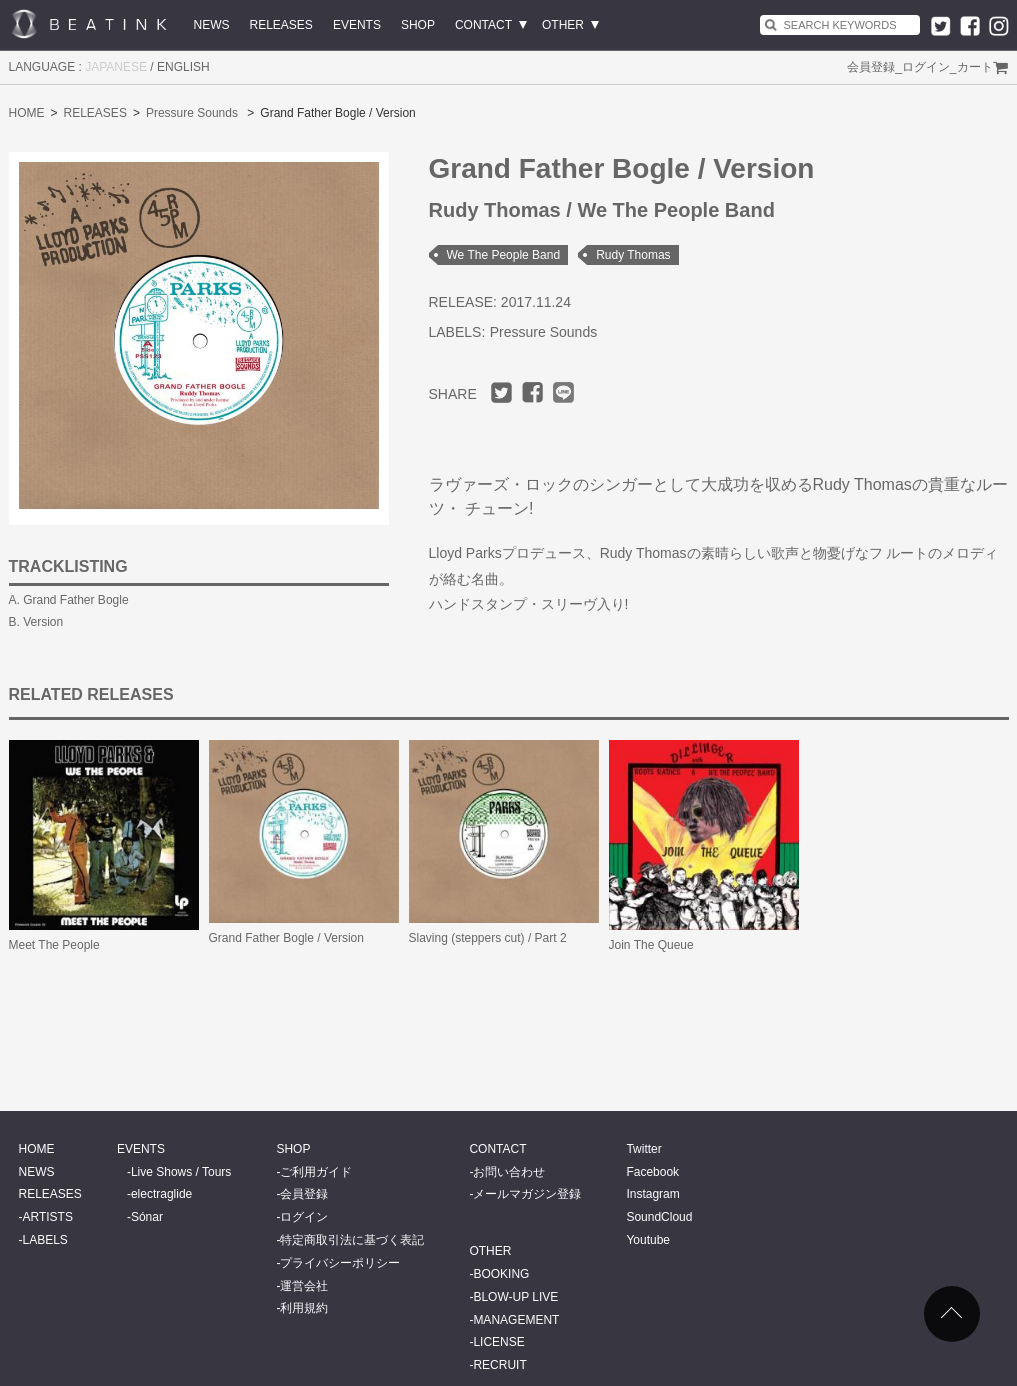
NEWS (212, 25)
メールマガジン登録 (527, 1194)
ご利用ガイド (316, 1172)
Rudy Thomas (633, 255)
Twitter (643, 1149)
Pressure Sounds (192, 113)
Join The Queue (651, 945)
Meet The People (54, 945)
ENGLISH (183, 67)
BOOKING (501, 1274)
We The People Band (504, 255)
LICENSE (498, 1342)
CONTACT (483, 25)
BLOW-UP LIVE (515, 1297)
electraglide (161, 1194)
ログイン (926, 67)
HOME (27, 113)
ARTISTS (48, 1217)
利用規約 (304, 1308)
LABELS (45, 1240)
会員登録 (871, 67)
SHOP (418, 25)
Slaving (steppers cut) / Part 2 (488, 938)
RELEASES (281, 25)
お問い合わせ (509, 1172)
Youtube (648, 1240)
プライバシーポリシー (340, 1263)
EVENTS (357, 25)
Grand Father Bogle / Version (286, 938)
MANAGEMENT (516, 1320)
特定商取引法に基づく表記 (352, 1240)
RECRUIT (499, 1365)
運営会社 (304, 1286)
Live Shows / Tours (181, 1172)
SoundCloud (659, 1217)
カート (975, 67)
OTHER (563, 25)
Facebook (652, 1172)
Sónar (147, 1217)
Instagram (652, 1194)
